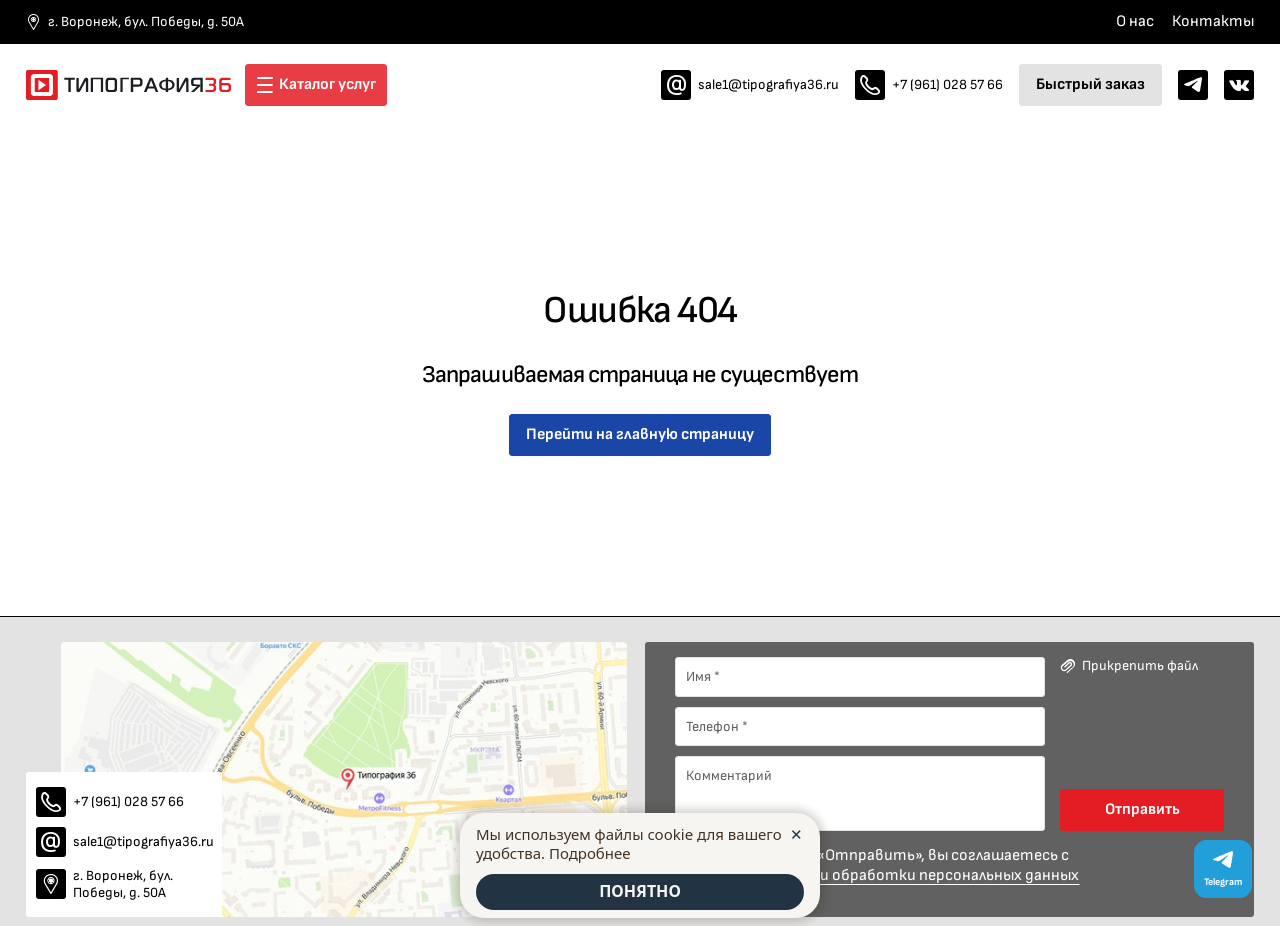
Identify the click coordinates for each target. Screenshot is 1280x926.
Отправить (1142, 809)
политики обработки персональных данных (917, 875)
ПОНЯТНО (640, 892)
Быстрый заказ (1090, 84)
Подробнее (590, 852)
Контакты (1213, 21)
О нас (1135, 21)
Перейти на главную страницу (640, 434)
